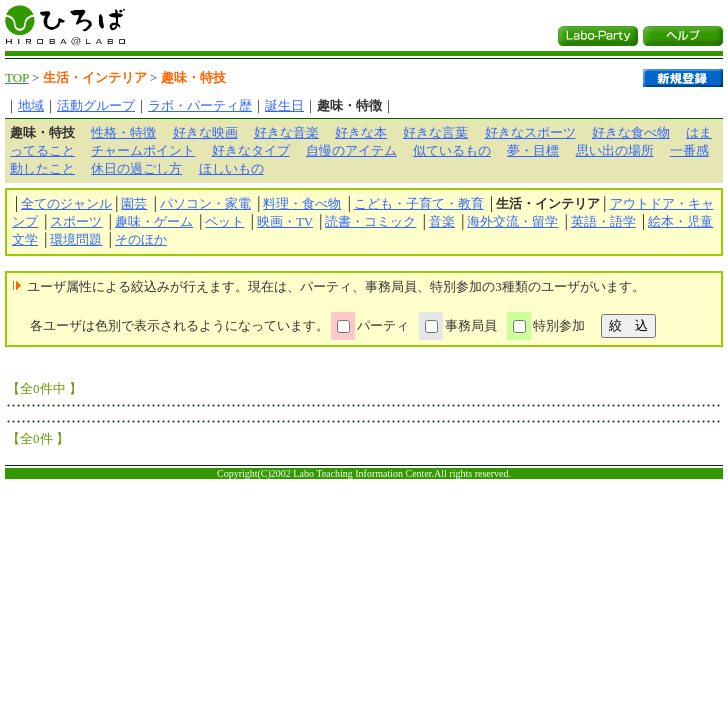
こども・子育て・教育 (419, 203)
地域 (31, 105)
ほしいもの (231, 168)
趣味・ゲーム (154, 221)
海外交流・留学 (512, 221)
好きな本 (361, 132)
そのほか (141, 239)
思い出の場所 (615, 150)
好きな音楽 (286, 132)
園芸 (134, 203)
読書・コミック (370, 221)
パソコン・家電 (205, 203)
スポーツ (76, 221)
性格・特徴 (123, 132)
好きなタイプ (251, 150)
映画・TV (285, 221)
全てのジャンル (66, 203)
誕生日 (284, 105)
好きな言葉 (435, 132)
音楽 (442, 221)
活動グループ (96, 105)
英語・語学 (603, 221)
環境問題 (76, 239)
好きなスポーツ (530, 132)
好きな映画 (205, 132)
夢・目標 (533, 150)
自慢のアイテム (351, 150)
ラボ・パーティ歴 (200, 105)
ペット (224, 221)
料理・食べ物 (302, 203)
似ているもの (452, 150)
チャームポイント (143, 150)
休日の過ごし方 (136, 168)
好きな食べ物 (631, 132)
